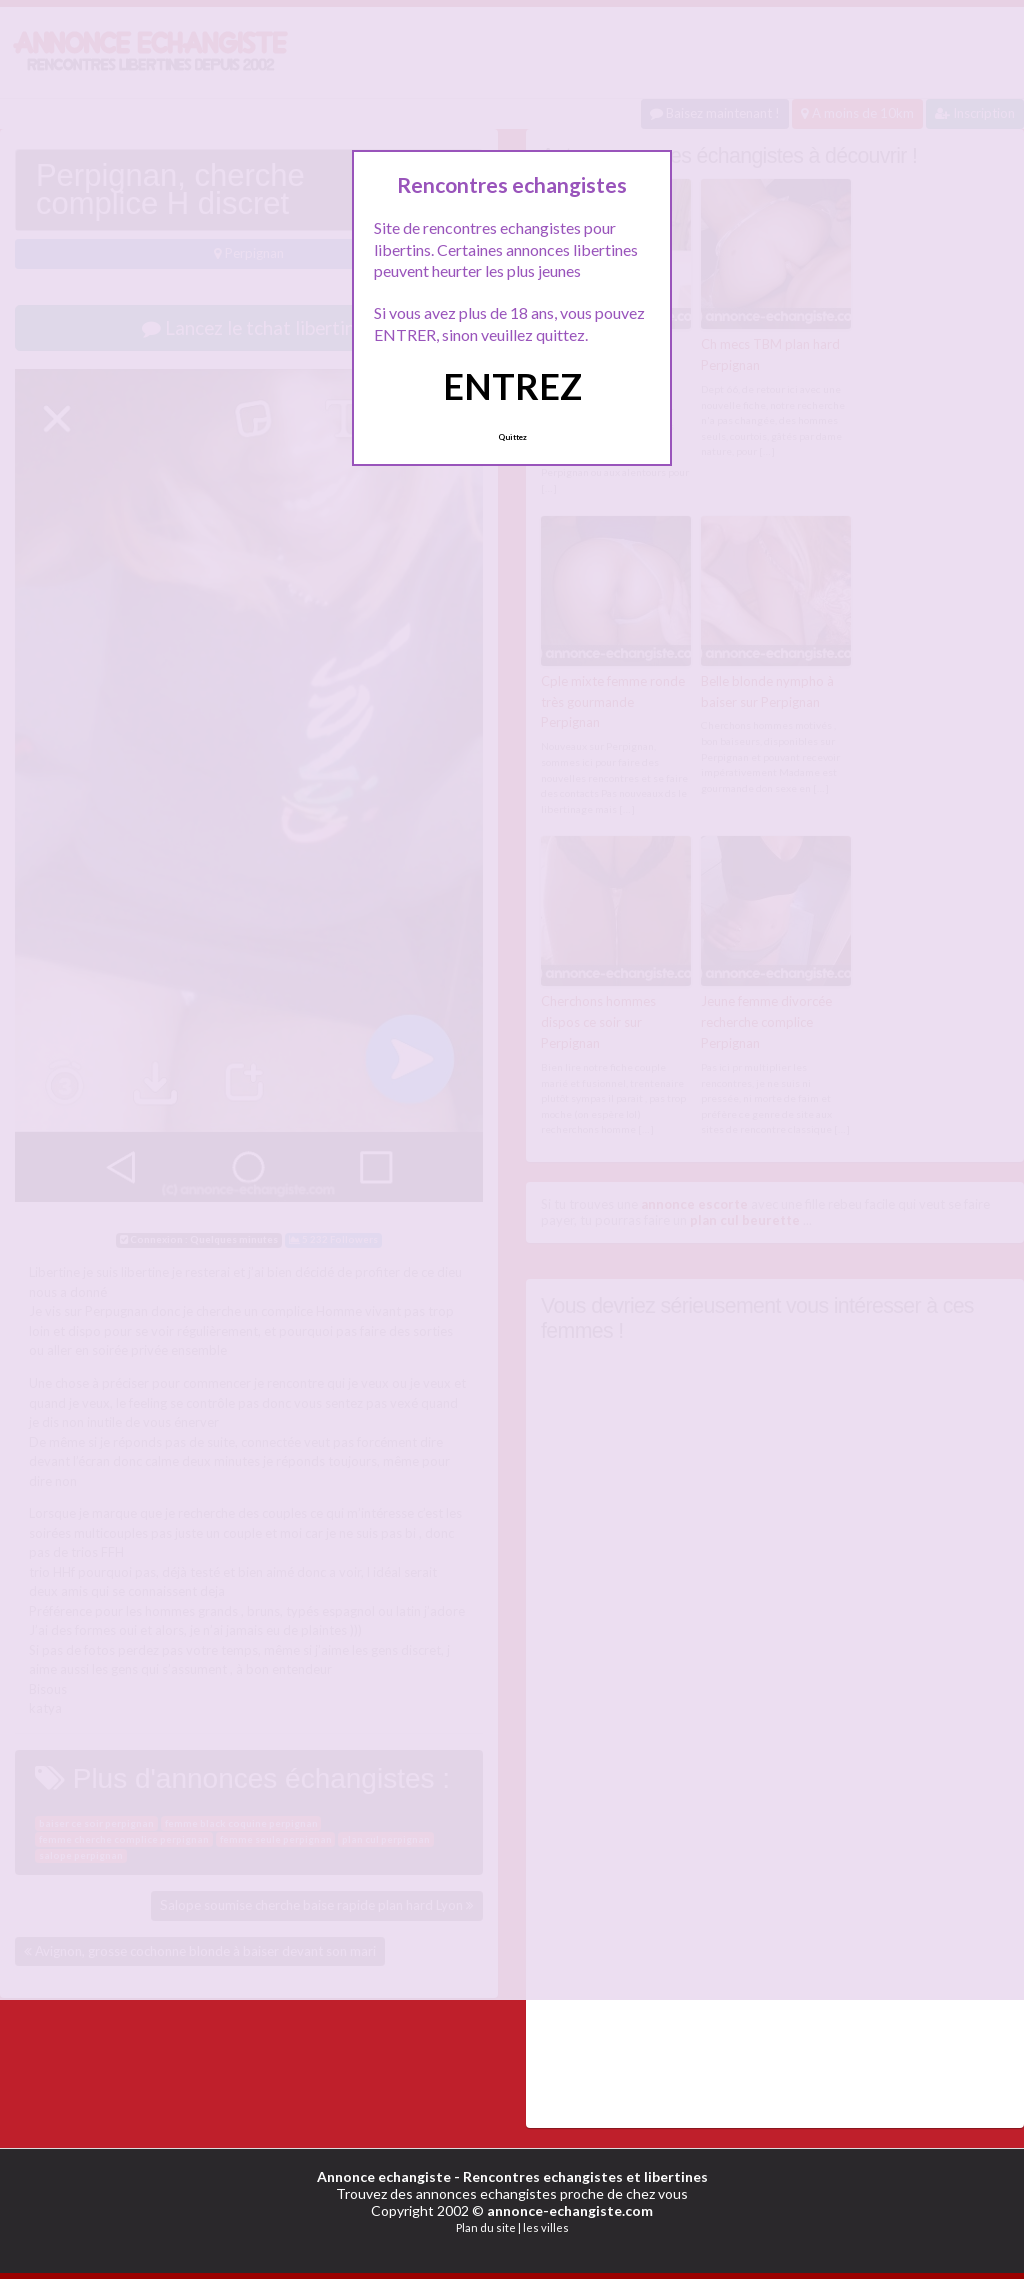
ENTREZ (512, 386)
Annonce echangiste (384, 2175)
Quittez (512, 437)
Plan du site (486, 2226)
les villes (546, 2226)
